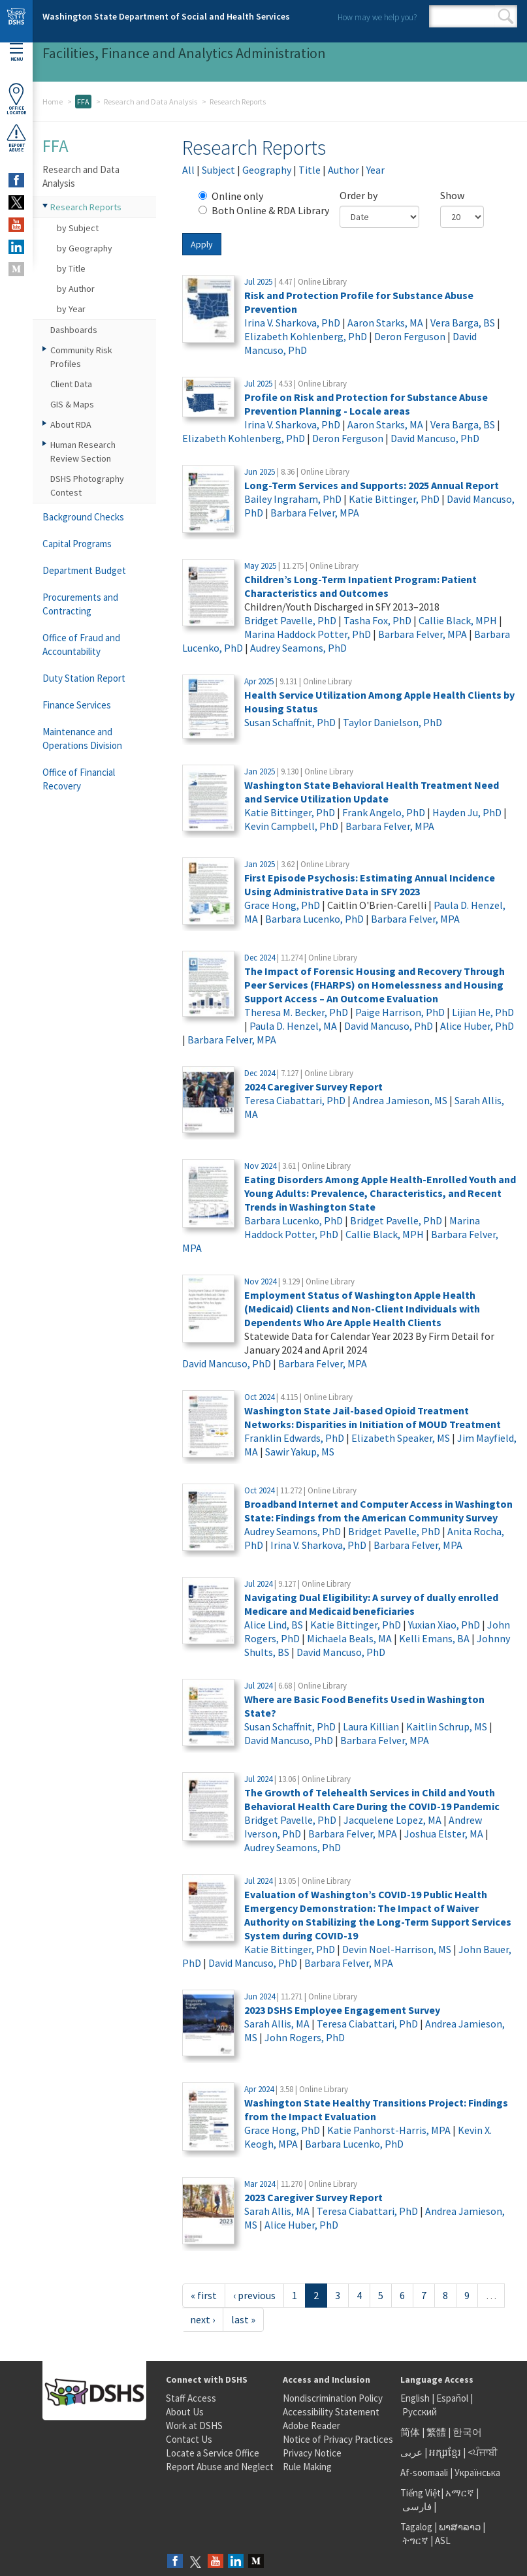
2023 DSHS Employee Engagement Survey (342, 2009)
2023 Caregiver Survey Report (313, 2197)
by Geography (84, 248)
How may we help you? (377, 17)
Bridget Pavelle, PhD (290, 620)
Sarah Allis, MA (277, 2023)
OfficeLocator (16, 99)
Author (343, 169)
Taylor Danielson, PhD (392, 722)
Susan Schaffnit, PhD (290, 722)
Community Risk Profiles (81, 357)
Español (452, 2398)
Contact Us (189, 2439)
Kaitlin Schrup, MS (446, 1726)
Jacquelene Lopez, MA (392, 1819)
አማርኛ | (462, 2493)
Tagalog (416, 2526)
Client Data (71, 384)
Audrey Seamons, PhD (298, 647)
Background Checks (83, 517)
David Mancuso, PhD (435, 438)
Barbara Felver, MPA (314, 512)
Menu (16, 52)
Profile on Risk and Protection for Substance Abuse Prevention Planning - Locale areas (366, 403)
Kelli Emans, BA (434, 1638)
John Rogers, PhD (304, 2037)
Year (375, 169)
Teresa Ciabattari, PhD (294, 1100)
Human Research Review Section (83, 451)
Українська (477, 2472)
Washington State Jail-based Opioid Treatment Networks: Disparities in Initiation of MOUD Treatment (372, 1417)
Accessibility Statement (331, 2412)
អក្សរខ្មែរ (445, 2452)
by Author (76, 288)
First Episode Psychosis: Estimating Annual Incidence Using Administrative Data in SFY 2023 (369, 884)
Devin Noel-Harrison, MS (396, 1949)
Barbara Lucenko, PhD (314, 918)
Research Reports (85, 207)
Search (505, 16)
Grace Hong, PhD (282, 905)
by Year (71, 309)
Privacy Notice (312, 2453)
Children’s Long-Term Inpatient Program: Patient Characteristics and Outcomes (360, 586)
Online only (231, 195)
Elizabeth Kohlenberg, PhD (305, 336)
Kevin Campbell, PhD (291, 826)
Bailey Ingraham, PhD (293, 498)
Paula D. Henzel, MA (293, 1025)
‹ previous (254, 2295)
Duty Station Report (83, 678)
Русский (419, 2412)
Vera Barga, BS (462, 322)
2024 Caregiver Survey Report (313, 1086)
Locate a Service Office (212, 2453)
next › (202, 2319)
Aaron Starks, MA (385, 322)
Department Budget (84, 570)
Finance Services (76, 705)
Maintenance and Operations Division (82, 738)
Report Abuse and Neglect (220, 2466)
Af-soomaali (424, 2472)
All (188, 169)
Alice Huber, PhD (477, 1025)
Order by (358, 195)
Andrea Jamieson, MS (400, 1100)
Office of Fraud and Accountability (81, 644)
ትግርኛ (415, 2540)
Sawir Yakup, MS (299, 1451)
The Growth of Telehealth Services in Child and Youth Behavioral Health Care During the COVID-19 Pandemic (372, 1799)
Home (52, 101)
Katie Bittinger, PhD (394, 498)
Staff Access (191, 2398)
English (416, 2398)
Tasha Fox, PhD (377, 620)
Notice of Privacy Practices (338, 2439)
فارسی (416, 2506)
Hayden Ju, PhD (467, 812)
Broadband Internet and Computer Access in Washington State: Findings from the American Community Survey (378, 1510)
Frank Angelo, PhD (383, 812)
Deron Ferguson (409, 336)
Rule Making (307, 2466)
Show (452, 195)
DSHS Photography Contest (87, 485)
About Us (185, 2412)
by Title (71, 268)
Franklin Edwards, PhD (294, 1437)
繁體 (437, 2432)
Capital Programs (77, 543)
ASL (443, 2540)
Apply (202, 244)
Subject (218, 169)
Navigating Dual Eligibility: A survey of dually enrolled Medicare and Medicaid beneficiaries (371, 1604)
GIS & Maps (72, 404)
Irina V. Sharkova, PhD (292, 322)
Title (309, 169)
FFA (83, 101)
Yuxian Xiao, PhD (444, 1624)
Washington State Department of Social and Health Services (166, 16)
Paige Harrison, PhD (400, 1012)
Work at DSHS (194, 2425)
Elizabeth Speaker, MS (400, 1437)
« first (204, 2295)
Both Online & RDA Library (264, 210)
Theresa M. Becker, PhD (296, 1012)
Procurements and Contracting (80, 604)
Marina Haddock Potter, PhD (307, 634)
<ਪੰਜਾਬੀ (483, 2452)
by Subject (78, 228)
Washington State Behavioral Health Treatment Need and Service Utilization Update (371, 791)
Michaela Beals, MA (349, 1638)
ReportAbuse (16, 138)
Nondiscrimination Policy (333, 2398)
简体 (410, 2432)
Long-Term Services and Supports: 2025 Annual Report (371, 485)
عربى (411, 2452)
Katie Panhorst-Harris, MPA (389, 2130)
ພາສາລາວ (460, 2526)
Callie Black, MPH (458, 620)
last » (243, 2319)
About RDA (70, 424)
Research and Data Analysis (150, 101)
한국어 (467, 2432)
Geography (266, 169)
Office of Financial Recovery (78, 779)
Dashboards (73, 330)
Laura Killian (371, 1726)
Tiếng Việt (420, 2493)
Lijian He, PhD (483, 1012)
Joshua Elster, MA (443, 1833)
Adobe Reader (311, 2425)
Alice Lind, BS (273, 1624)
